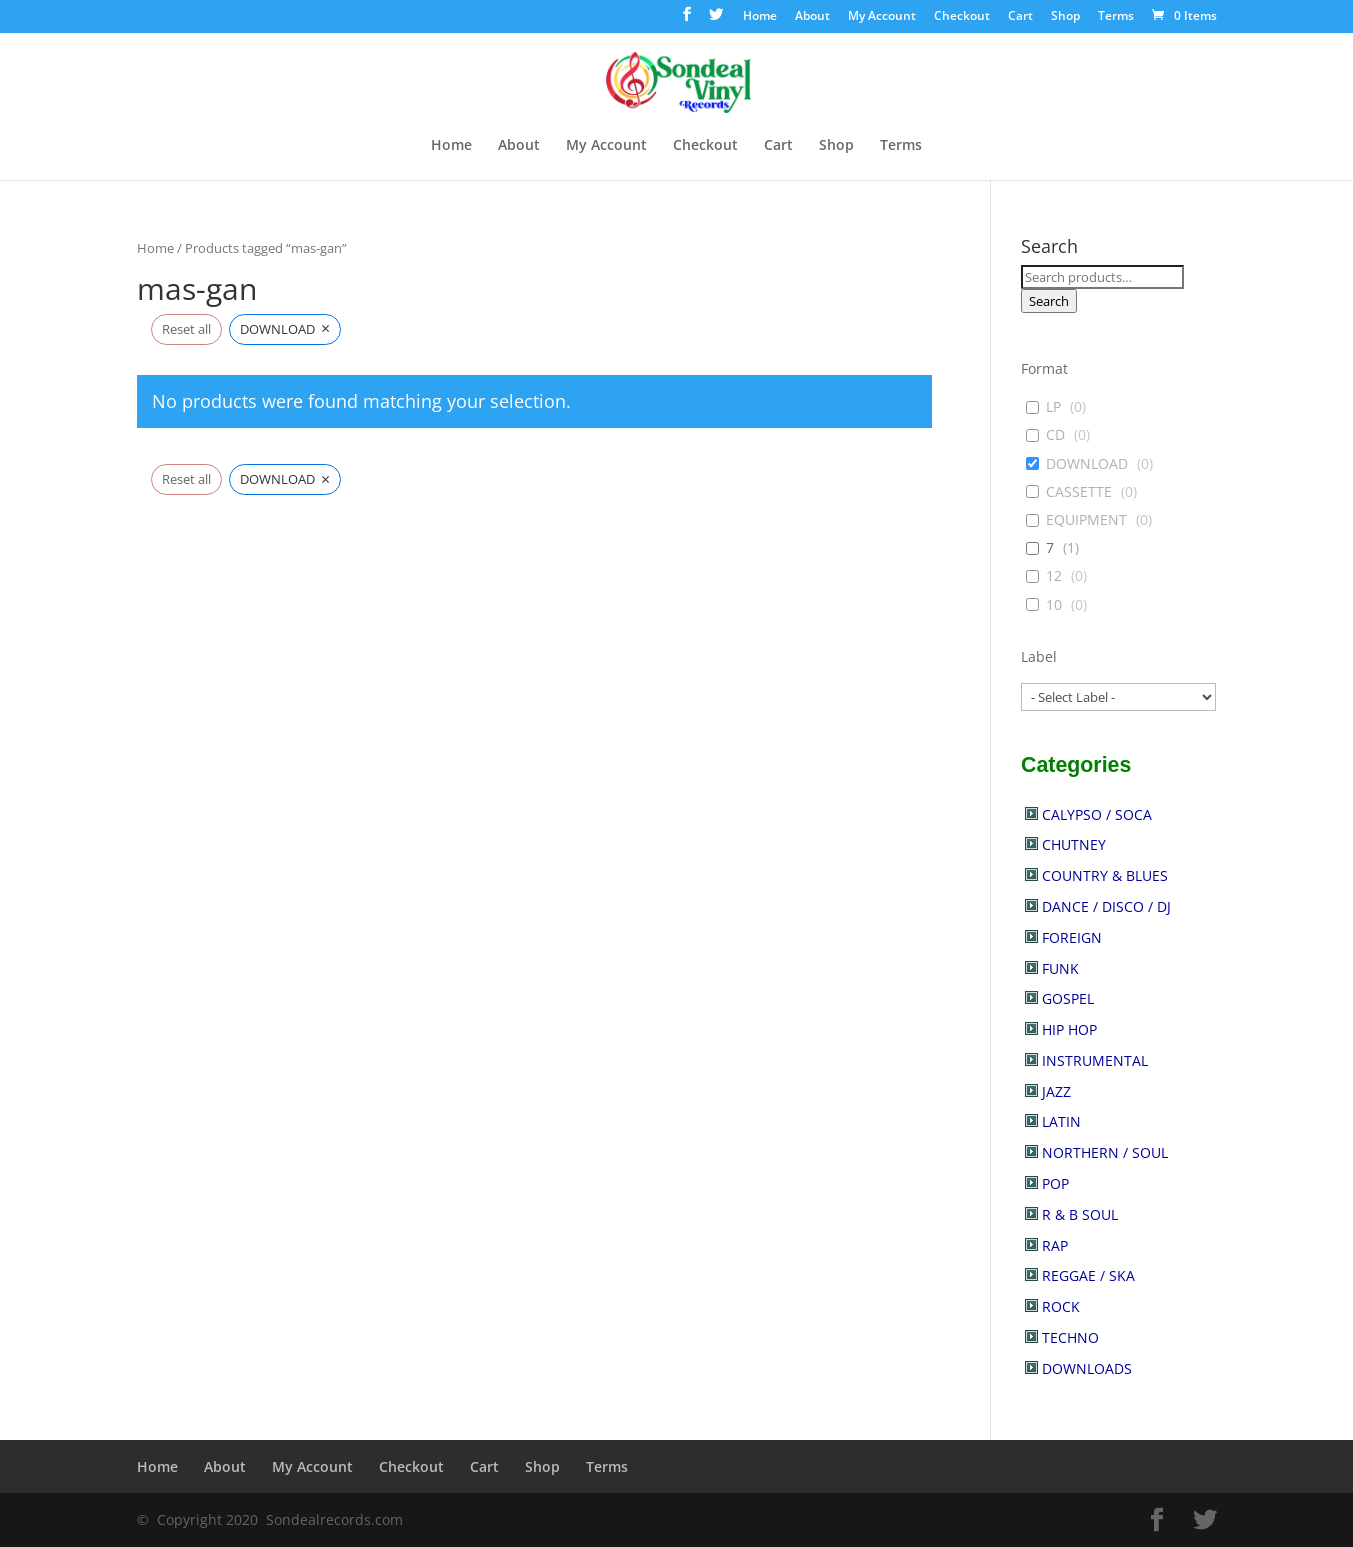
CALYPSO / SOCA (1097, 814)
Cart (1020, 17)
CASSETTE (1079, 492)
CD (1055, 435)
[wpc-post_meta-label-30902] (1118, 697)
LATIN (1061, 1121)
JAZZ (1056, 1091)
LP (1053, 407)
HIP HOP (1069, 1029)
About (812, 17)
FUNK (1060, 968)
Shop (1065, 17)
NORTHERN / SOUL (1105, 1152)
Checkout (962, 17)
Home (760, 17)
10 (1054, 605)
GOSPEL (1068, 998)
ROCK (1061, 1306)
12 (1054, 576)
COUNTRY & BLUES (1105, 875)
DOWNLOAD (1087, 464)
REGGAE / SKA (1088, 1275)
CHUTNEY (1074, 844)
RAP (1055, 1245)
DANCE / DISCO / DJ (1106, 906)
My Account (882, 17)
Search (1049, 301)
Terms (1116, 17)
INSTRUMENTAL (1095, 1060)
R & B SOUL (1080, 1214)
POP (1055, 1183)
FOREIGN (1072, 937)
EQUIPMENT (1086, 520)
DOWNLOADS (1087, 1368)
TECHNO (1070, 1337)
